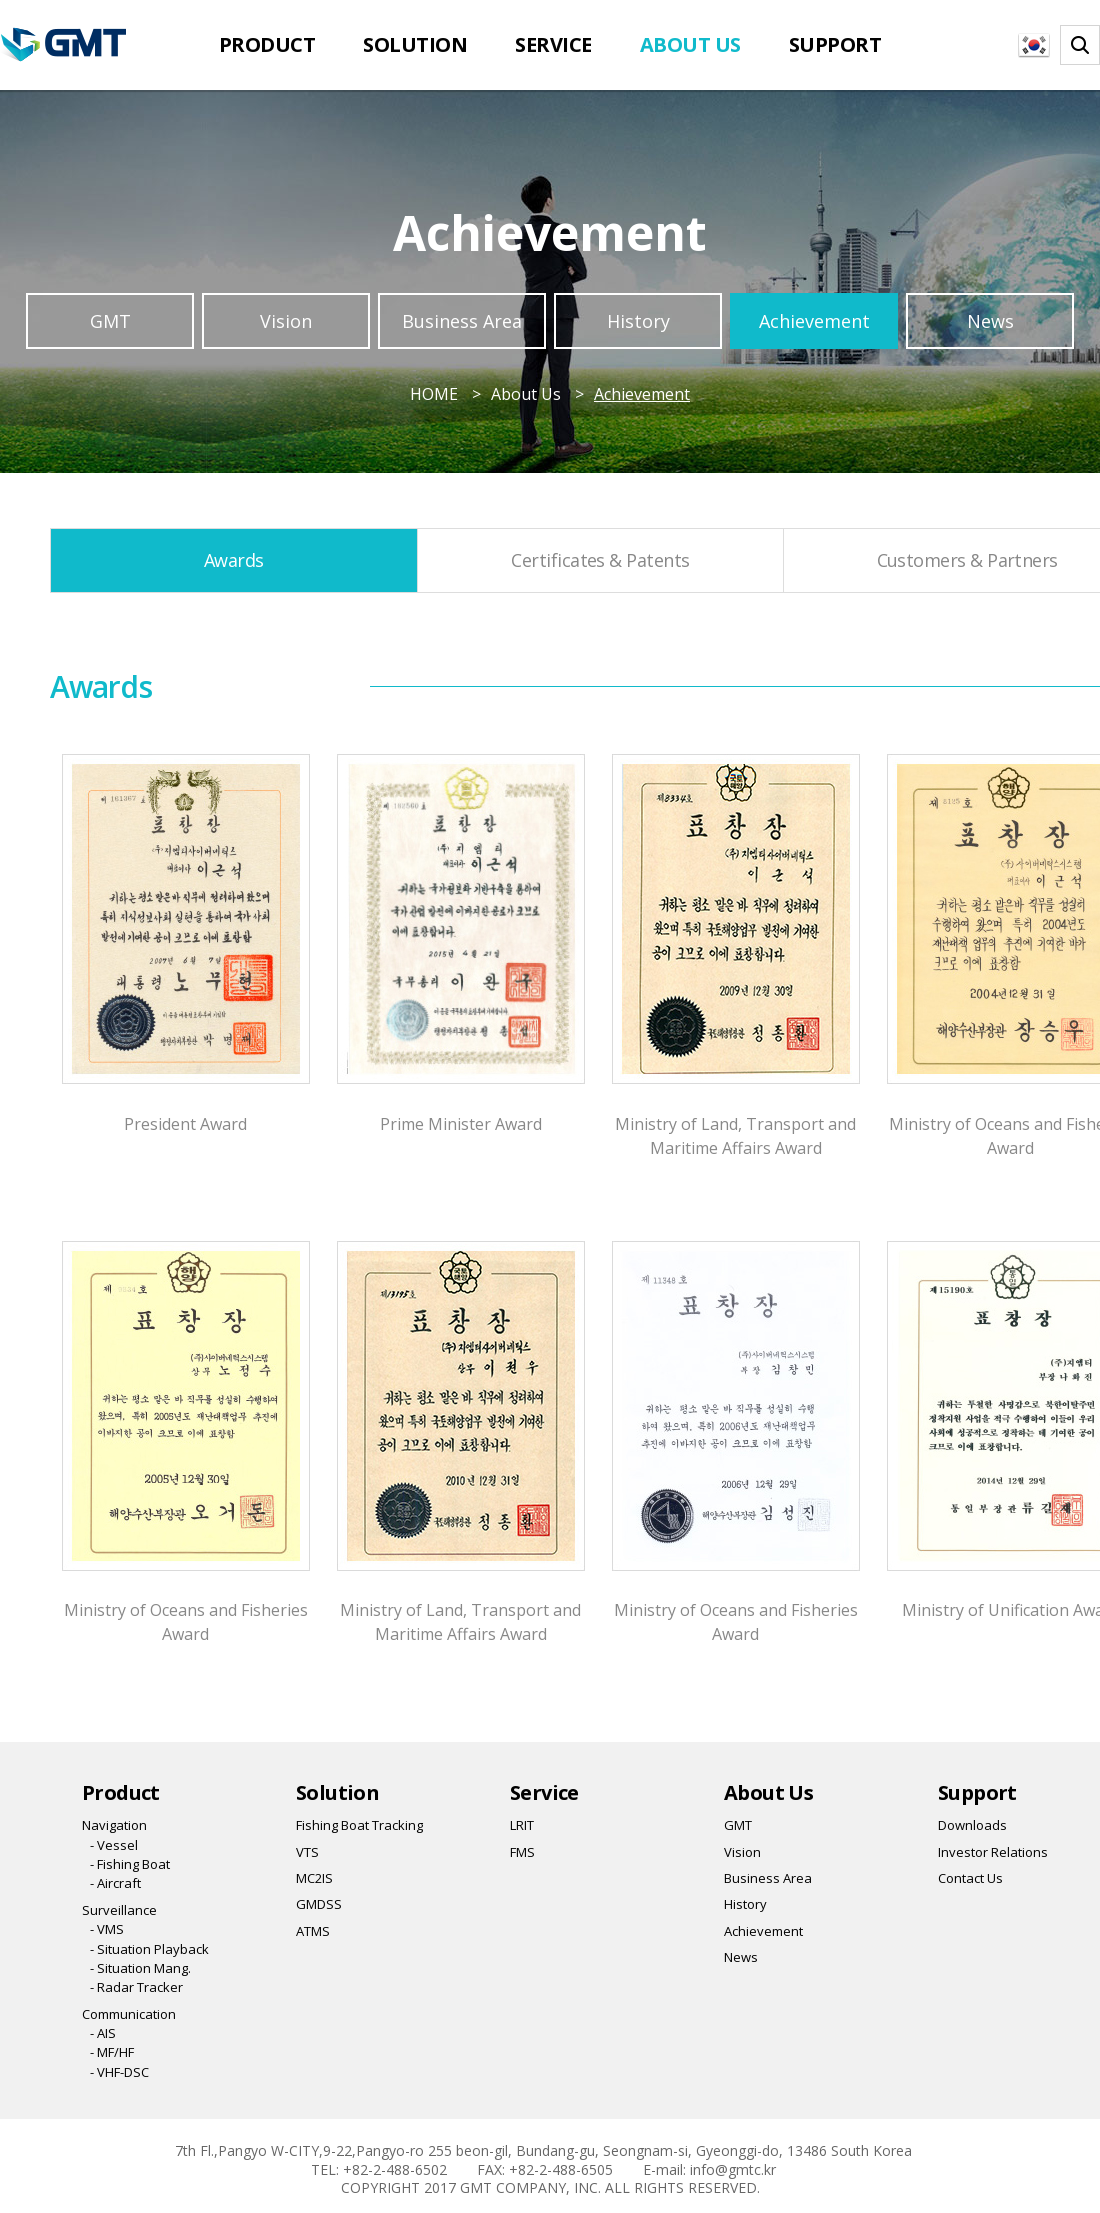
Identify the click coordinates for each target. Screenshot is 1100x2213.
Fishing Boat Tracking (359, 1825)
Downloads (972, 1825)
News (990, 321)
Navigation (114, 1825)
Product (267, 44)
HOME (434, 394)
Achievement (814, 321)
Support (835, 44)
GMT (110, 321)
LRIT (522, 1825)
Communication (129, 2014)
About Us (690, 44)
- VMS (107, 1929)
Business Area (462, 321)
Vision (286, 321)
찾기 (1080, 45)
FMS (522, 1852)
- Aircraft (115, 1883)
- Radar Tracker (136, 1987)
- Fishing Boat (130, 1864)
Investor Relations (993, 1852)
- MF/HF (112, 2052)
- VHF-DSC (119, 2072)
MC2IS (314, 1878)
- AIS (103, 2033)
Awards (234, 560)
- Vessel (114, 1845)
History (638, 321)
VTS (307, 1852)
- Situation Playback (149, 1949)
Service (553, 44)
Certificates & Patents (600, 560)
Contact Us (970, 1878)
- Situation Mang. (140, 1968)
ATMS (313, 1931)
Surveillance (119, 1910)
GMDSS (319, 1904)
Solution (415, 44)
